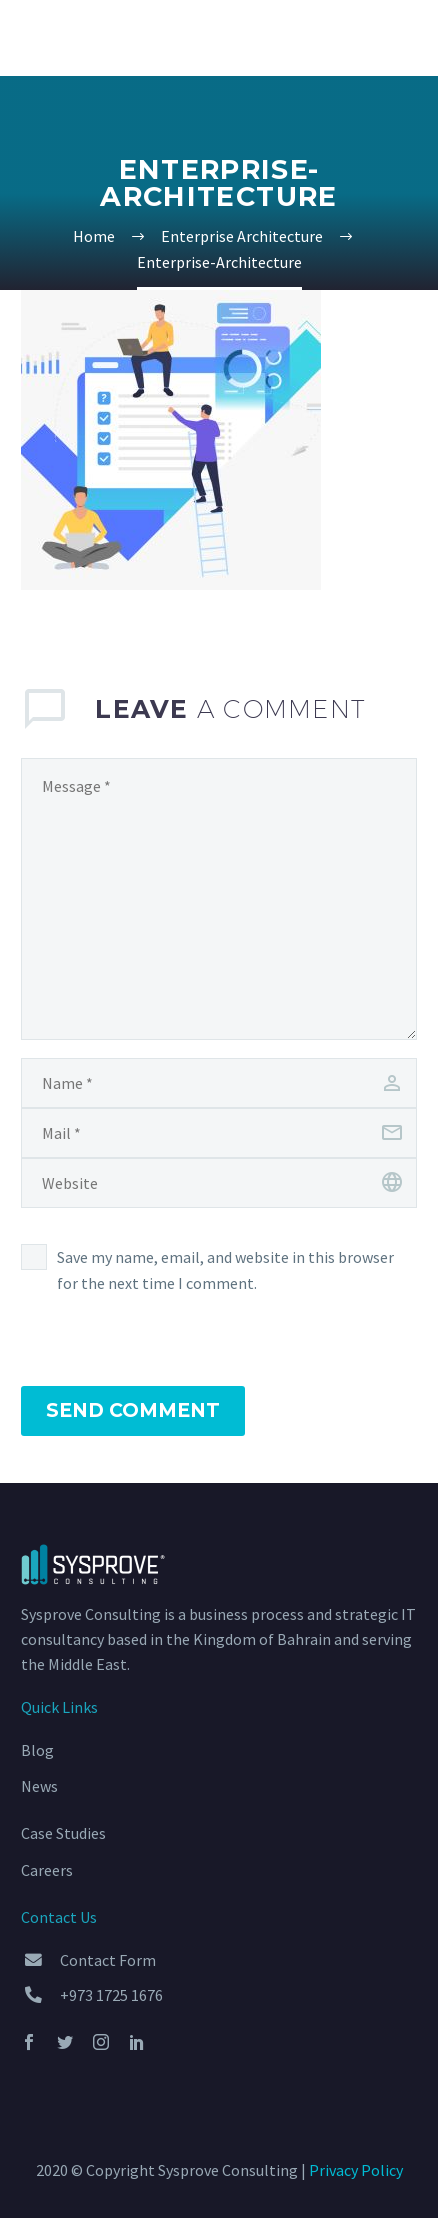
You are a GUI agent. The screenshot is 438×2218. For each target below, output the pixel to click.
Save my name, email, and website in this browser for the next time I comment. (225, 1270)
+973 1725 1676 (111, 1995)
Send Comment (133, 1410)
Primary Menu (399, 40)
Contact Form (108, 1960)
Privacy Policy (356, 2170)
